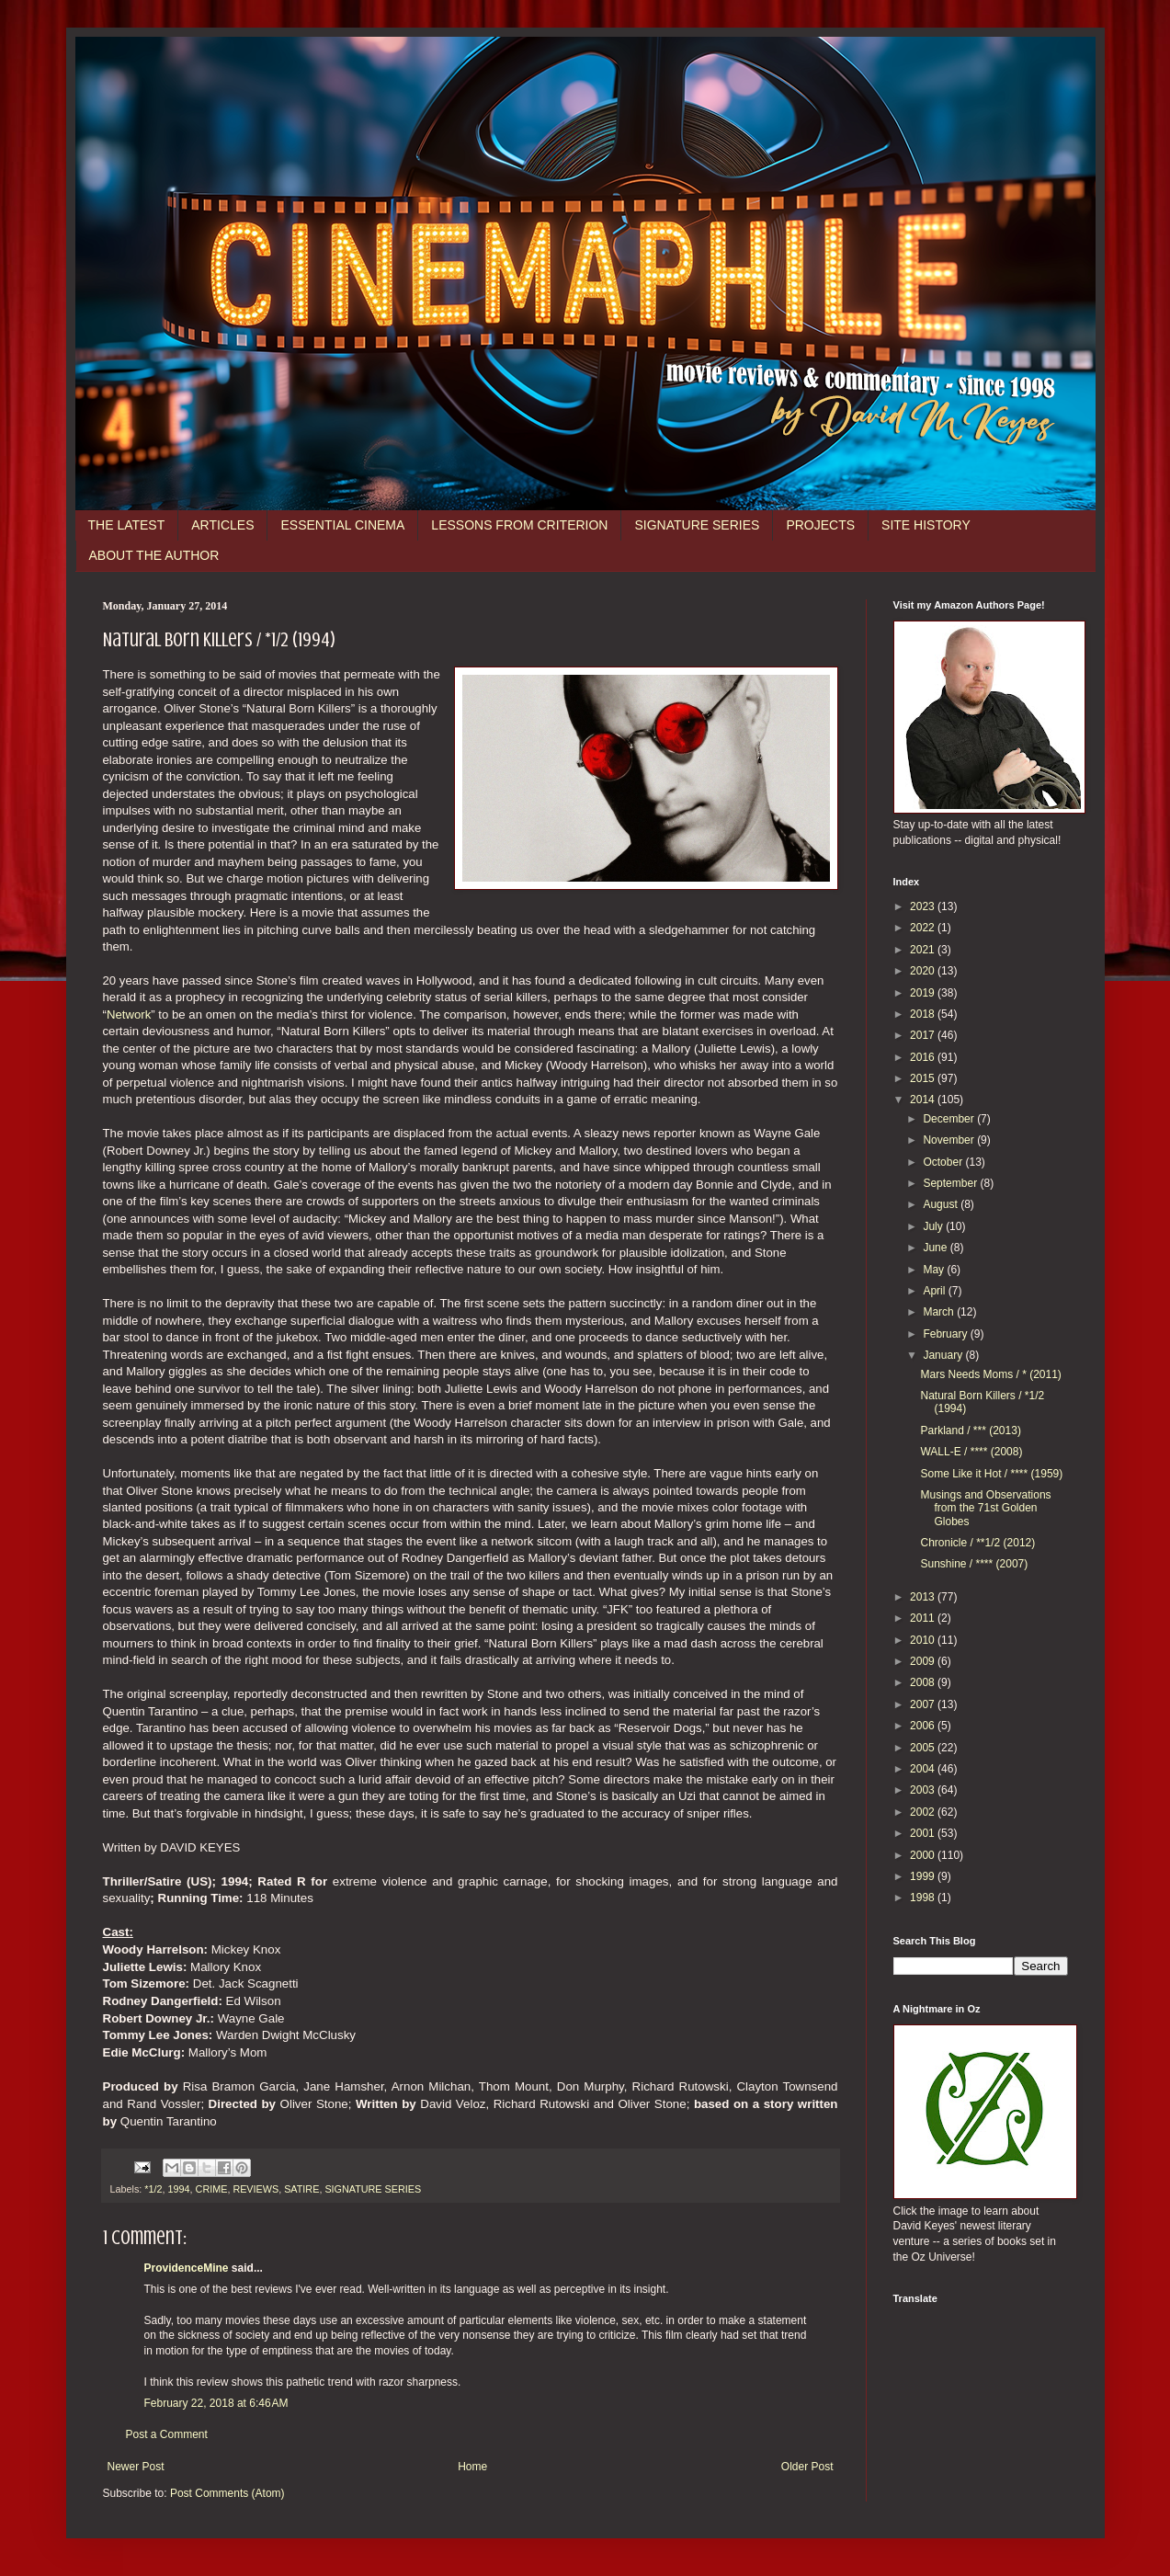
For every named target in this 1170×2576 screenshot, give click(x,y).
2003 (923, 1790)
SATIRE (301, 2188)
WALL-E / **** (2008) (971, 1451)
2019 (923, 992)
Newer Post (136, 2466)
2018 (923, 1014)
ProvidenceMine (186, 2268)
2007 (923, 1704)
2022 (923, 927)
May (935, 1269)
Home (472, 2466)
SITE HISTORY (926, 525)
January (944, 1355)
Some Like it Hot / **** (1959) (991, 1473)
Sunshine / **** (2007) (974, 1563)
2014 (923, 1099)
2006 (923, 1725)
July (934, 1226)
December (950, 1118)
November (950, 1140)
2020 (923, 970)
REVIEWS (255, 2188)
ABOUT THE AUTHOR (154, 555)
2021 (923, 949)
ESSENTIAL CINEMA (342, 525)
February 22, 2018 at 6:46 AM (216, 2403)
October (944, 1162)
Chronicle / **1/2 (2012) (977, 1542)
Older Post (807, 2466)
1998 (923, 1897)
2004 (923, 1768)
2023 (923, 906)
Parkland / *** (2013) (970, 1430)
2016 (923, 1057)
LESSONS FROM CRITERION (519, 525)
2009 (923, 1661)
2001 (923, 1833)
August (941, 1204)
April (935, 1290)
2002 (923, 1812)
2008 (923, 1682)
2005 (923, 1747)
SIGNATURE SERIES (696, 525)
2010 (923, 1640)
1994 (179, 2188)
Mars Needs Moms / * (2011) (990, 1374)
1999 (923, 1876)
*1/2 (153, 2188)
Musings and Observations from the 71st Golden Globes (985, 1508)
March (940, 1311)
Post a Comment (167, 2434)
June (936, 1247)
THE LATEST (126, 525)
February (946, 1334)
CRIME (212, 2188)
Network (129, 1014)
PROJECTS (820, 525)
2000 (923, 1855)
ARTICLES (222, 525)
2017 (923, 1035)
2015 (923, 1078)
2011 (923, 1618)
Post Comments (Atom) (227, 2493)
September (951, 1183)
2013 (923, 1596)
